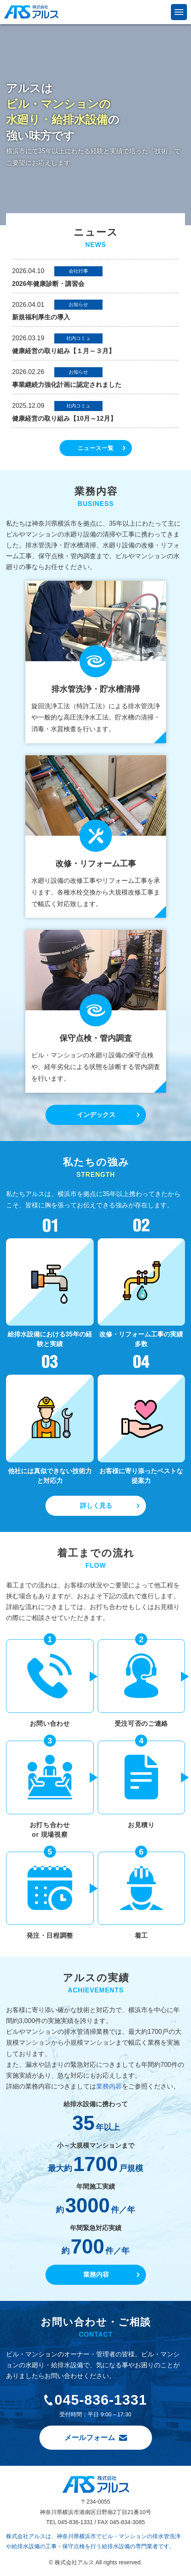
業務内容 (109, 2086)
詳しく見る (96, 1505)
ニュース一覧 (96, 448)
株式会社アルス (31, 12)
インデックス (96, 1114)
